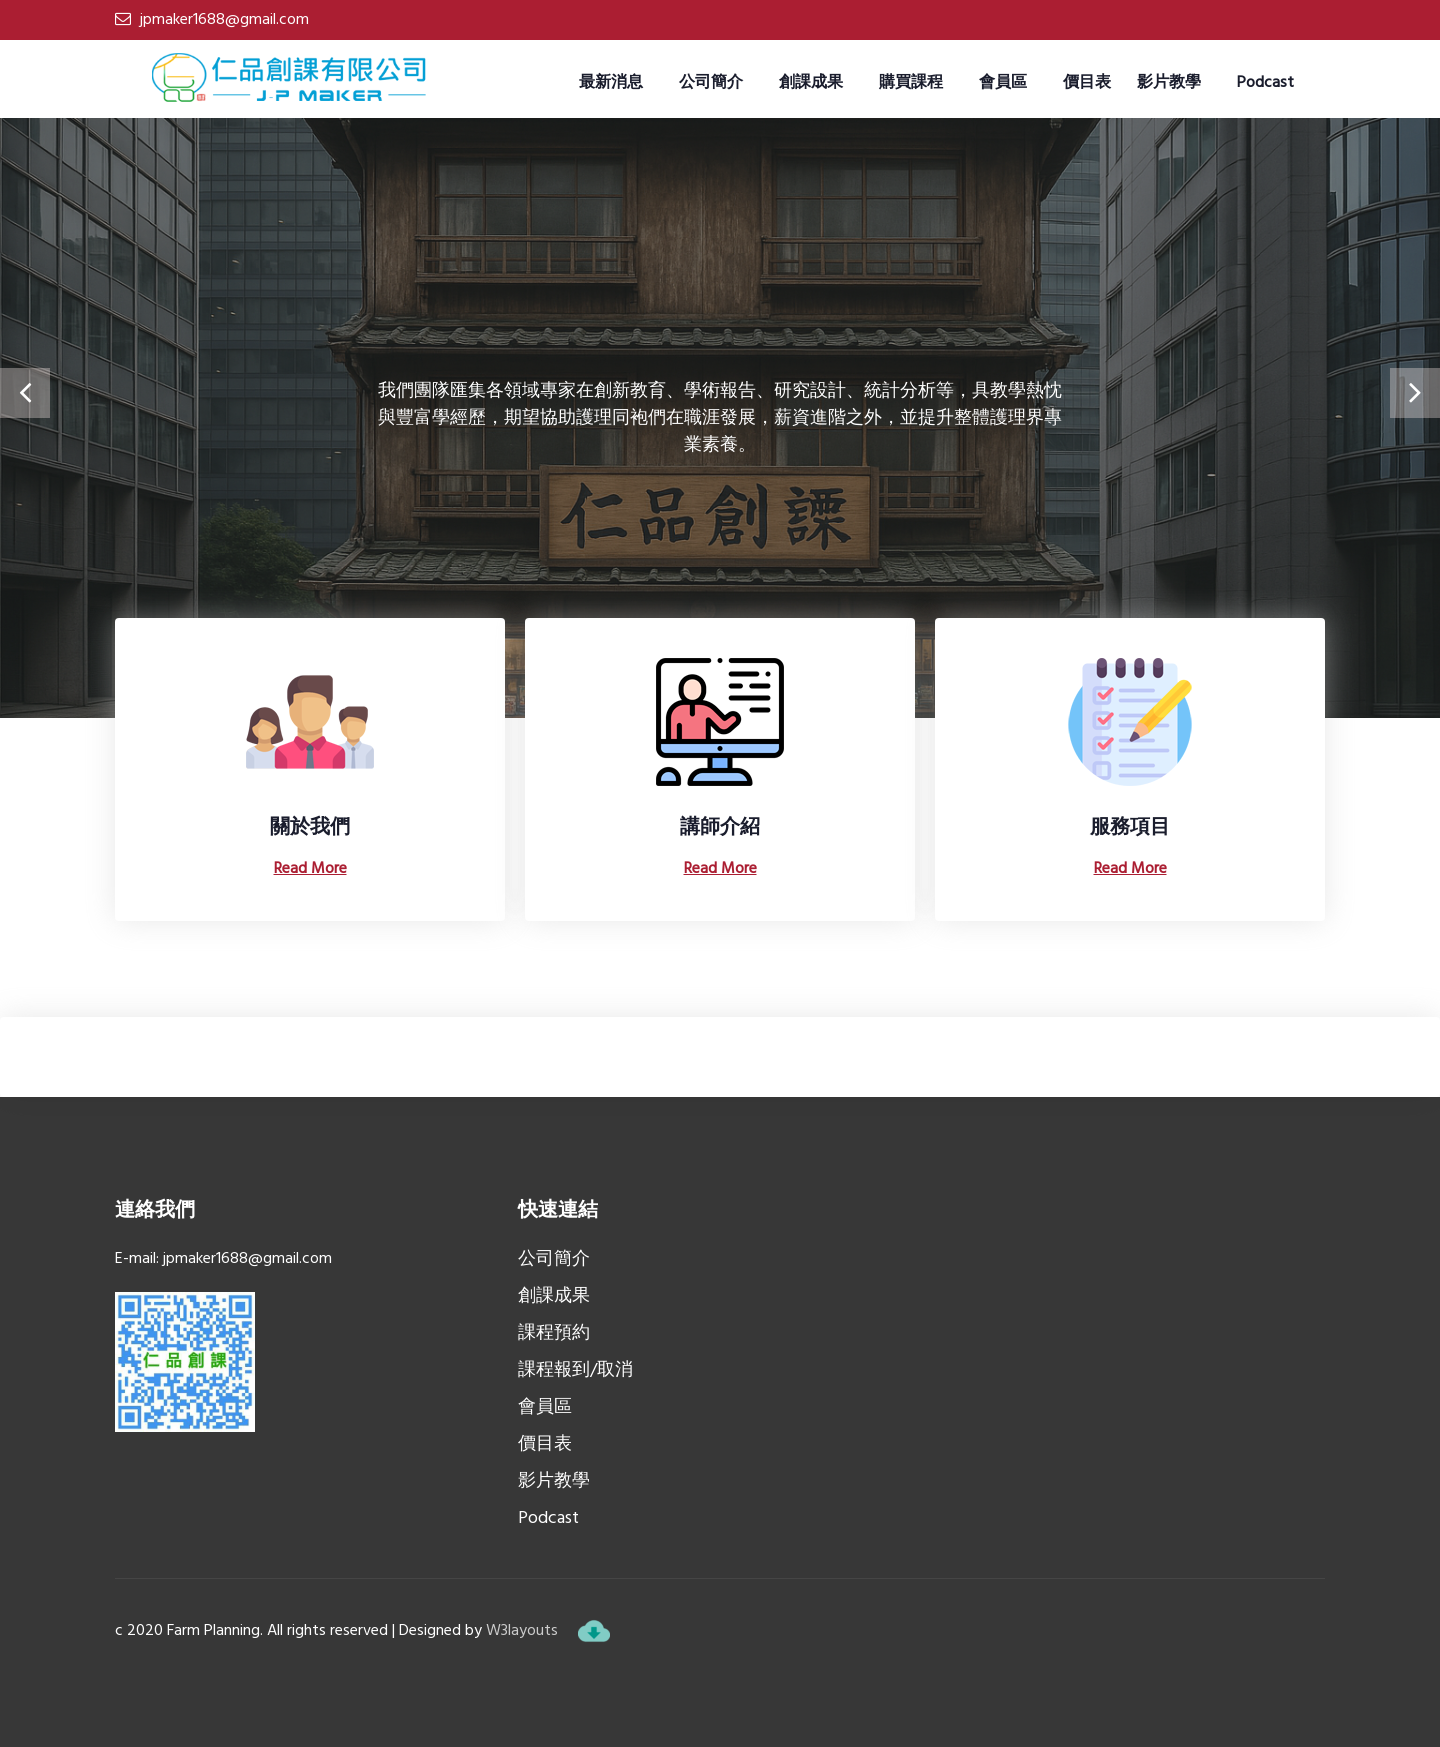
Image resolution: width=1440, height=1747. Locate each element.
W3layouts (522, 1631)
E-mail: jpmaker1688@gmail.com (223, 1259)
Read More (310, 869)
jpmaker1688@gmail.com (224, 20)
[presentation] (25, 393)
